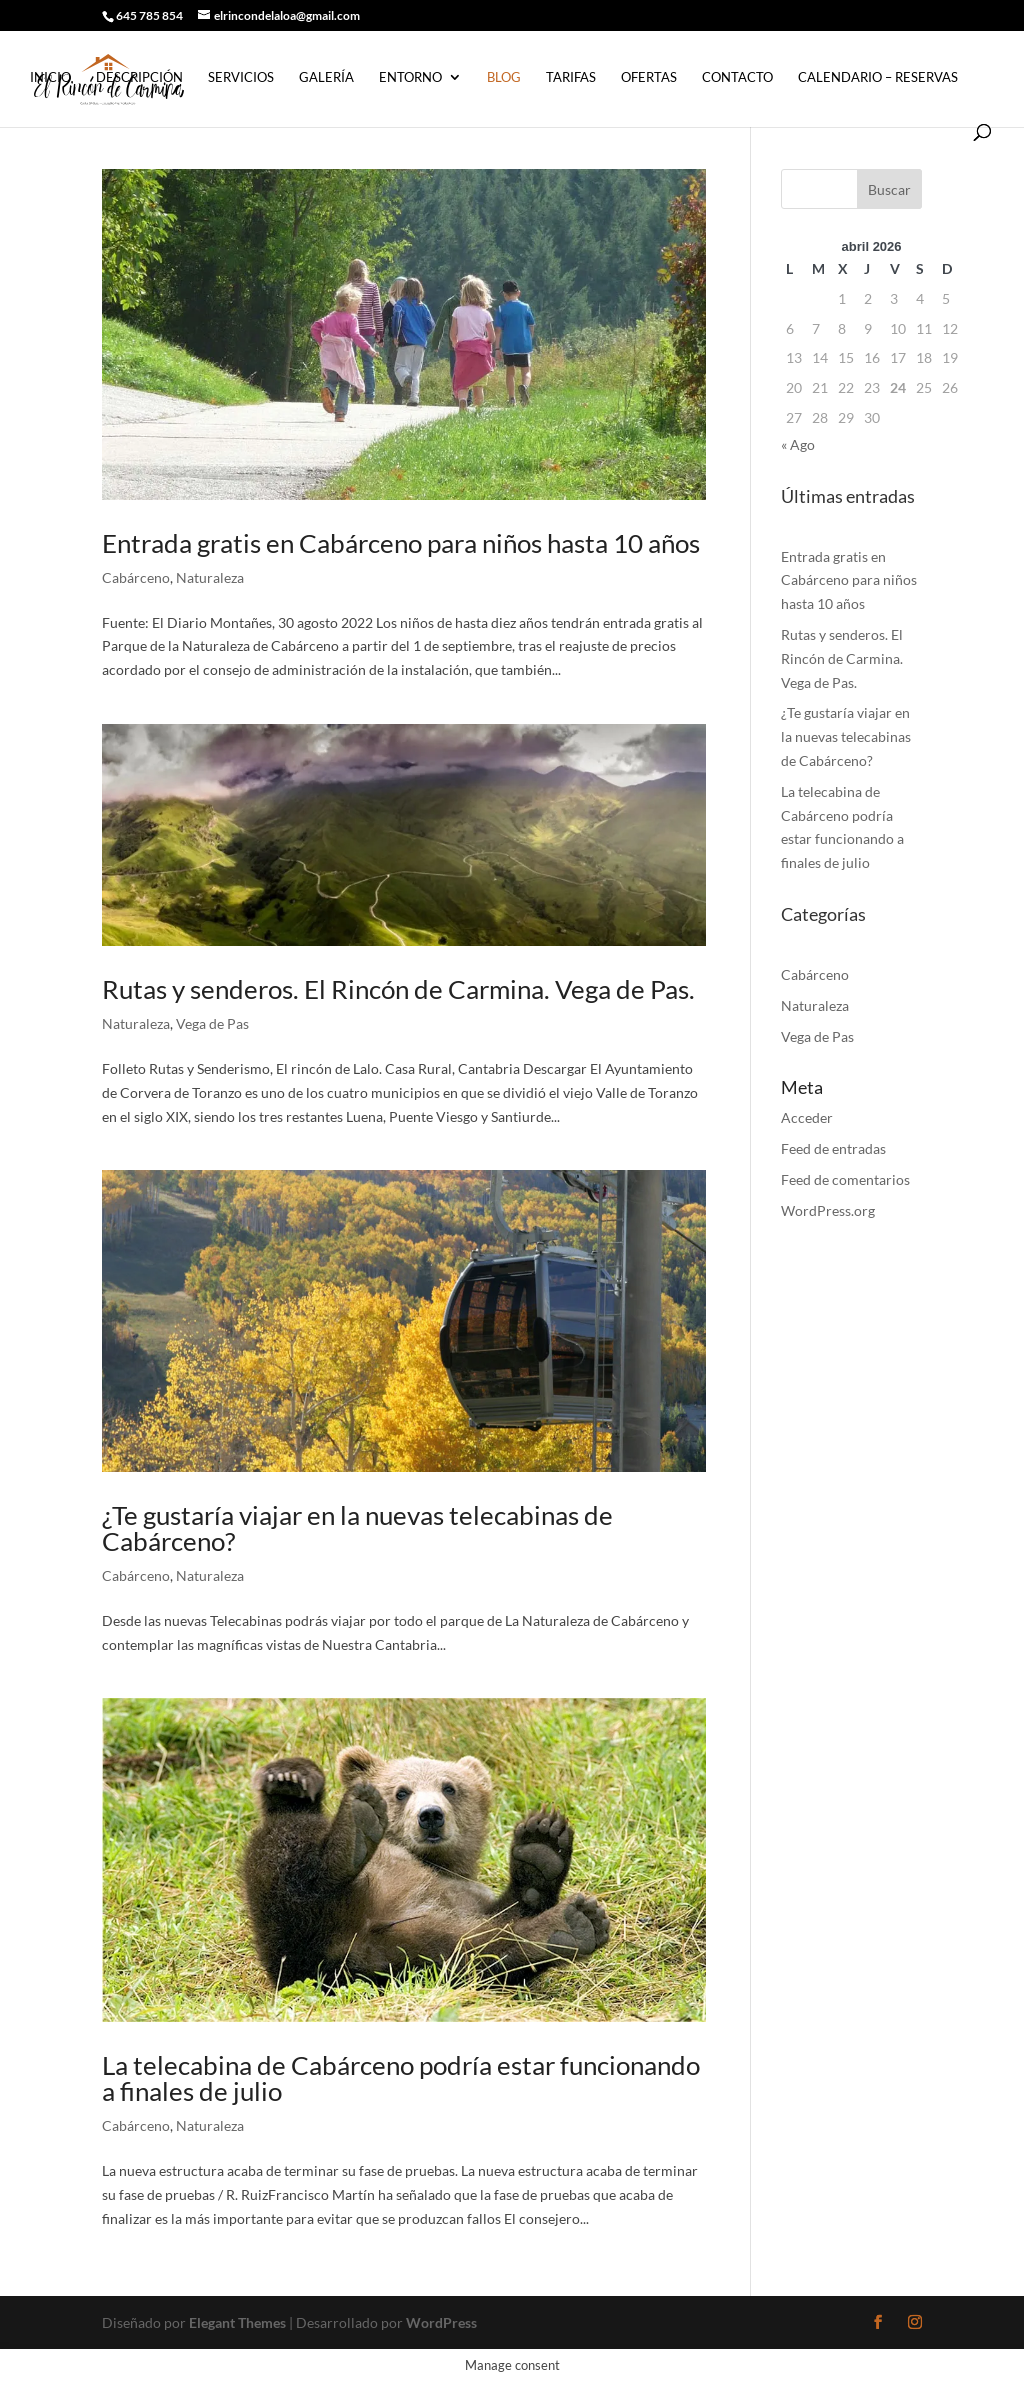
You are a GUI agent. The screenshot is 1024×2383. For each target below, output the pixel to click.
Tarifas (571, 77)
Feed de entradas (833, 1148)
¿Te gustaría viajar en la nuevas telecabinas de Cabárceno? (357, 1528)
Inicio (50, 77)
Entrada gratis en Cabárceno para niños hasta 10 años (401, 543)
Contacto (737, 77)
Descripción (139, 77)
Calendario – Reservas (878, 77)
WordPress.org (828, 1210)
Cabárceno (136, 577)
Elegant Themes (237, 2322)
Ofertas (649, 77)
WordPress (441, 2322)
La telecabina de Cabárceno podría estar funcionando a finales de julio (401, 2078)
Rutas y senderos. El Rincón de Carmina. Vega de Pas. (398, 989)
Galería (326, 77)
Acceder (807, 1117)
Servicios (241, 77)
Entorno (410, 77)
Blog (504, 77)
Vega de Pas (212, 1023)
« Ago (798, 444)
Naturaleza (210, 577)
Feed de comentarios (845, 1179)
